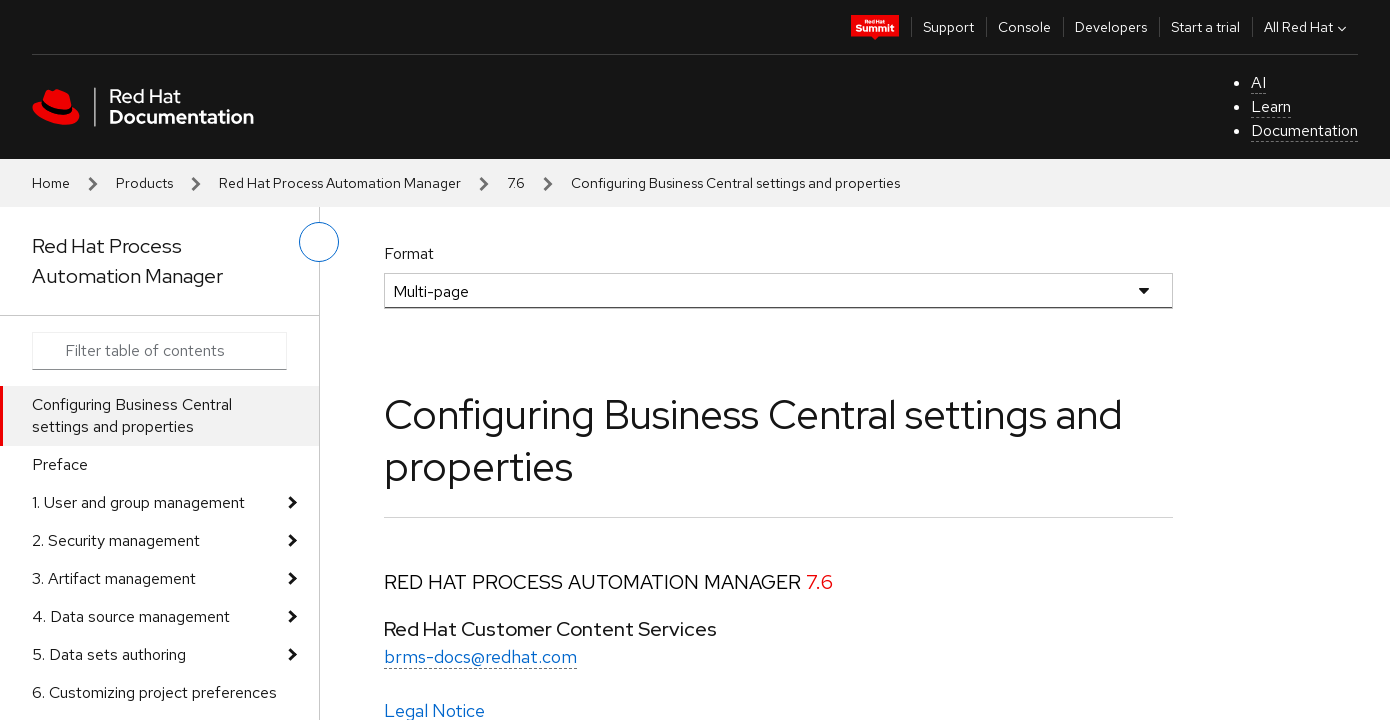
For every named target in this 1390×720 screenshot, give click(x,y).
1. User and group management (138, 502)
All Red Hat (1307, 27)
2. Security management (116, 540)
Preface (60, 464)
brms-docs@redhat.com (480, 656)
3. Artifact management (114, 578)
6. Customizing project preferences (154, 692)
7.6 (516, 183)
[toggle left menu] (319, 242)
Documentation (1304, 130)
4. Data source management (131, 616)
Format (409, 253)
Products (144, 183)
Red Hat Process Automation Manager (340, 183)
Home (51, 183)
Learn (1271, 106)
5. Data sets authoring (109, 654)
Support (948, 27)
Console (1024, 27)
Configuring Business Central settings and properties (132, 415)
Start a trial (1205, 27)
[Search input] (159, 351)
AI (1258, 82)
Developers (1111, 27)
